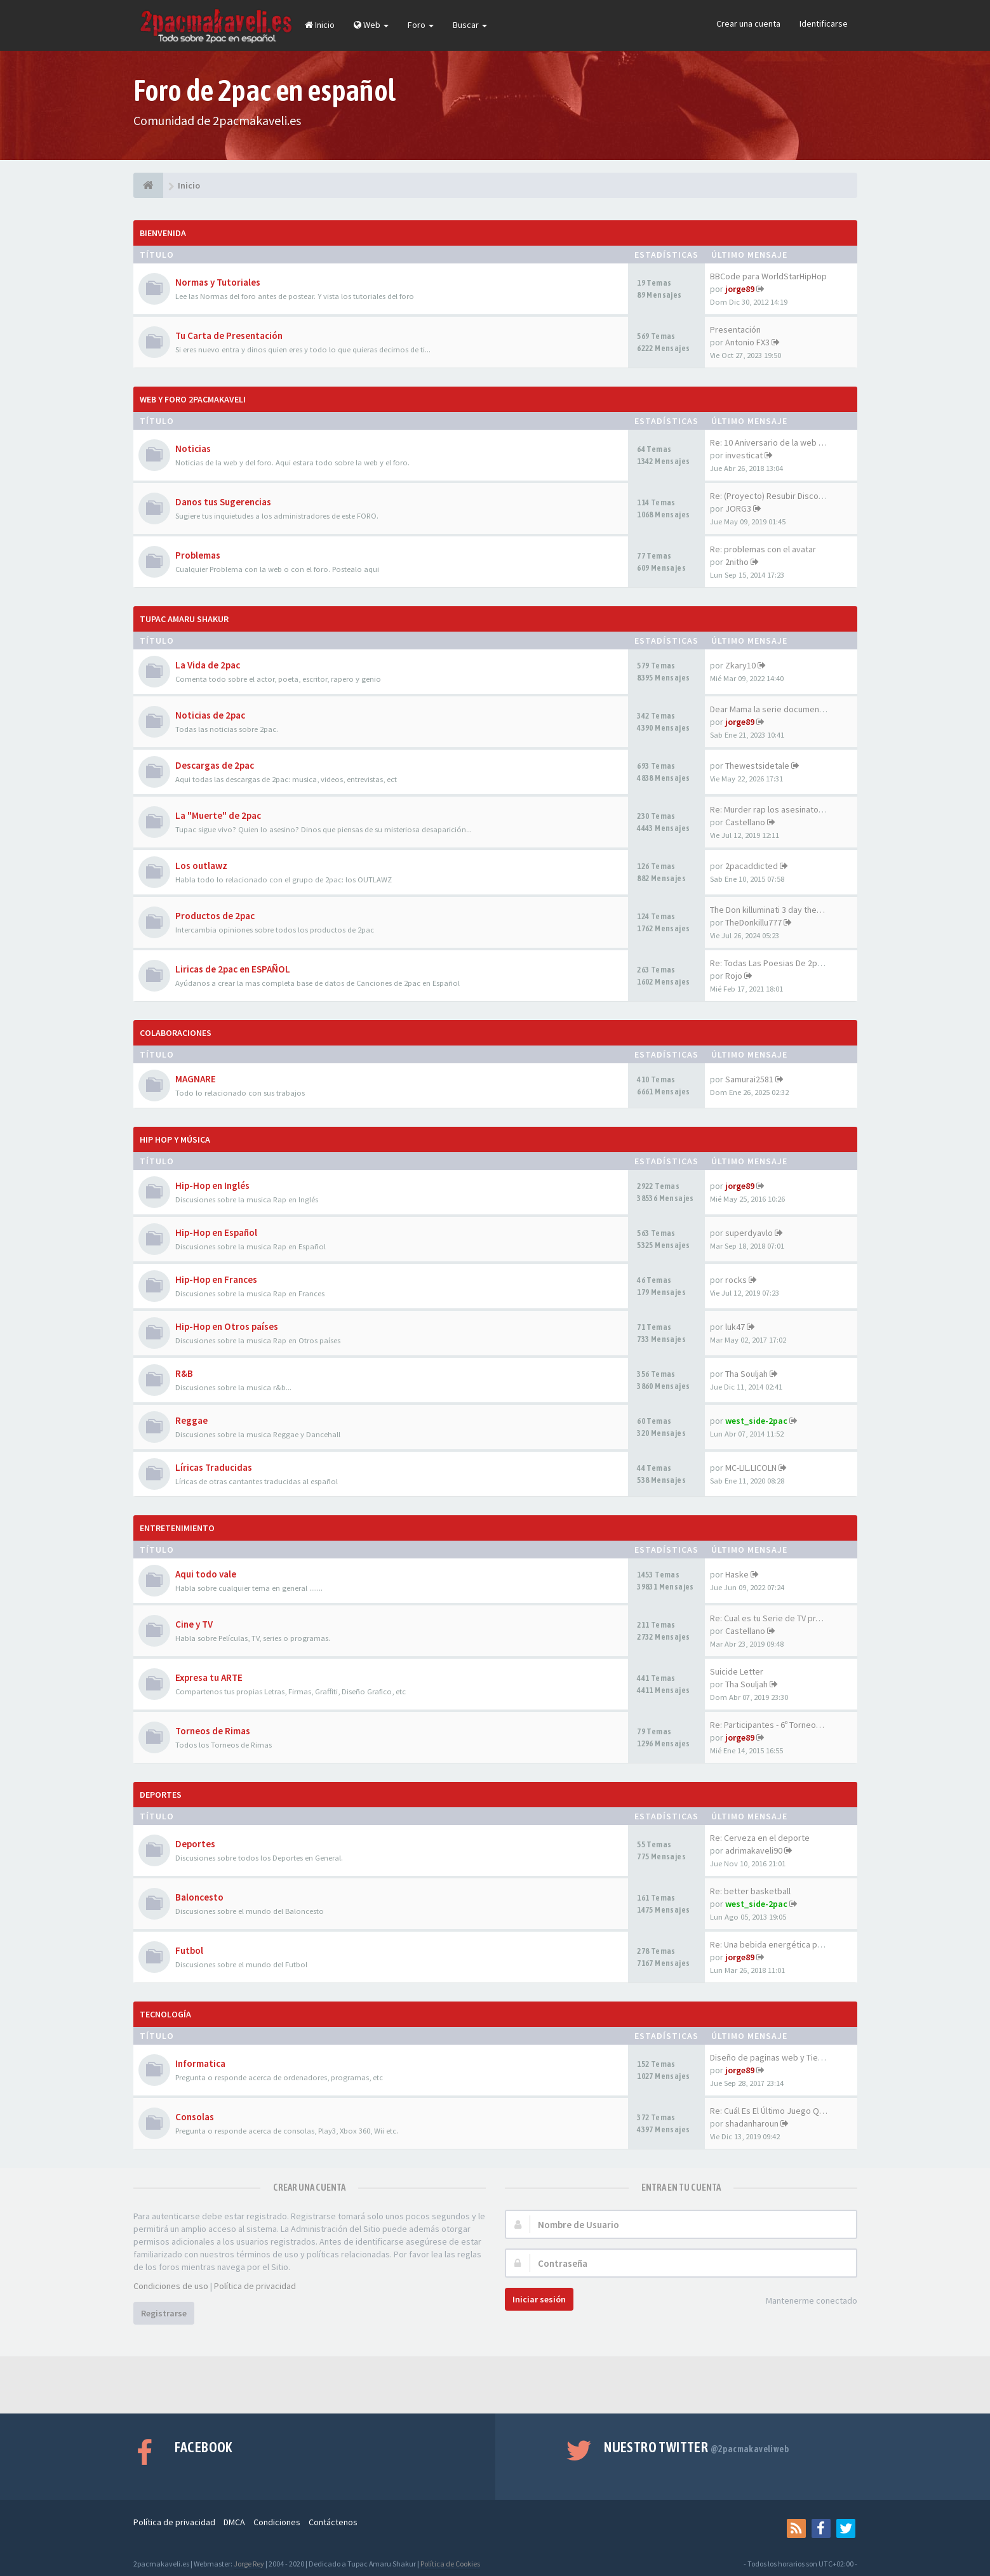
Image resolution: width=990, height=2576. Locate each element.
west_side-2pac (756, 1420)
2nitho (737, 562)
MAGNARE (195, 1079)
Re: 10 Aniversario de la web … (768, 442)
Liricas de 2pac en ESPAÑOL (232, 969)
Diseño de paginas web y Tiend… (773, 2057)
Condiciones (276, 2522)
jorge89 (739, 289)
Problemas (197, 555)
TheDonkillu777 (753, 922)
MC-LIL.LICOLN (751, 1467)
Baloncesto (199, 1897)
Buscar (470, 24)
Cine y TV (194, 1624)
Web (371, 24)
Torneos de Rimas (212, 1731)
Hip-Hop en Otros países (226, 1326)
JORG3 (738, 508)
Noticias (193, 448)
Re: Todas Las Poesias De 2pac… (772, 963)
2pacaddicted (751, 866)
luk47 (735, 1326)
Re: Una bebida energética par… (771, 1944)
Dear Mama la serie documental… (773, 709)
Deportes (161, 1794)
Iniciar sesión (539, 2299)
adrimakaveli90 (753, 1850)
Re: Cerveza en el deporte (760, 1837)
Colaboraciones (175, 1033)
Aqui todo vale (205, 1574)
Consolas (194, 2117)
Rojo (733, 975)
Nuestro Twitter (696, 2447)
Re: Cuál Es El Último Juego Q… (768, 2110)
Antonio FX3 (747, 342)
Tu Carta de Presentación (229, 335)
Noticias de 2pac (210, 715)
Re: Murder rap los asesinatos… (770, 809)
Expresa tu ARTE (209, 1677)
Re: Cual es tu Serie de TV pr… (767, 1618)
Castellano (745, 822)
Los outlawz (201, 866)
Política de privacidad (255, 2286)
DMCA (234, 2522)
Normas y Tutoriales (217, 282)
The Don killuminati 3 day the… (767, 909)
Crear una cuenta (748, 23)
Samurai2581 (749, 1079)
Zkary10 (740, 665)
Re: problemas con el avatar (763, 549)
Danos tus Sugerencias (223, 502)
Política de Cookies (450, 2563)
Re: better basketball (750, 1891)
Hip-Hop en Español (216, 1232)
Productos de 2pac (215, 916)
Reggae (191, 1420)
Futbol (189, 1950)
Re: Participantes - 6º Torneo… (767, 1724)
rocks (736, 1279)
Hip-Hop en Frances (216, 1279)
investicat (744, 455)
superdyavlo (749, 1232)
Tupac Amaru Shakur (184, 619)
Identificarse (823, 23)
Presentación (735, 329)
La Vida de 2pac (207, 665)
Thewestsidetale (757, 765)
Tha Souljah (746, 1373)
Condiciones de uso (170, 2286)
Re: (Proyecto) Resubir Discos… (770, 495)
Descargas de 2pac (214, 765)
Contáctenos (333, 2522)
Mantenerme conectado (804, 2301)
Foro (421, 24)
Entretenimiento (177, 1528)
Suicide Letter (736, 1671)
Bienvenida (163, 233)
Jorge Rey (249, 2563)
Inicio (320, 24)
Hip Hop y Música (175, 1139)
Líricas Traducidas (213, 1467)
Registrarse (164, 2313)
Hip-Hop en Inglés (212, 1185)
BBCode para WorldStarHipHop (768, 276)
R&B (184, 1373)
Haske (737, 1574)
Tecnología (165, 2014)
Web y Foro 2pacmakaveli (193, 399)
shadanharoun (752, 2123)
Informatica (200, 2063)
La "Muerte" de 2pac (218, 815)
